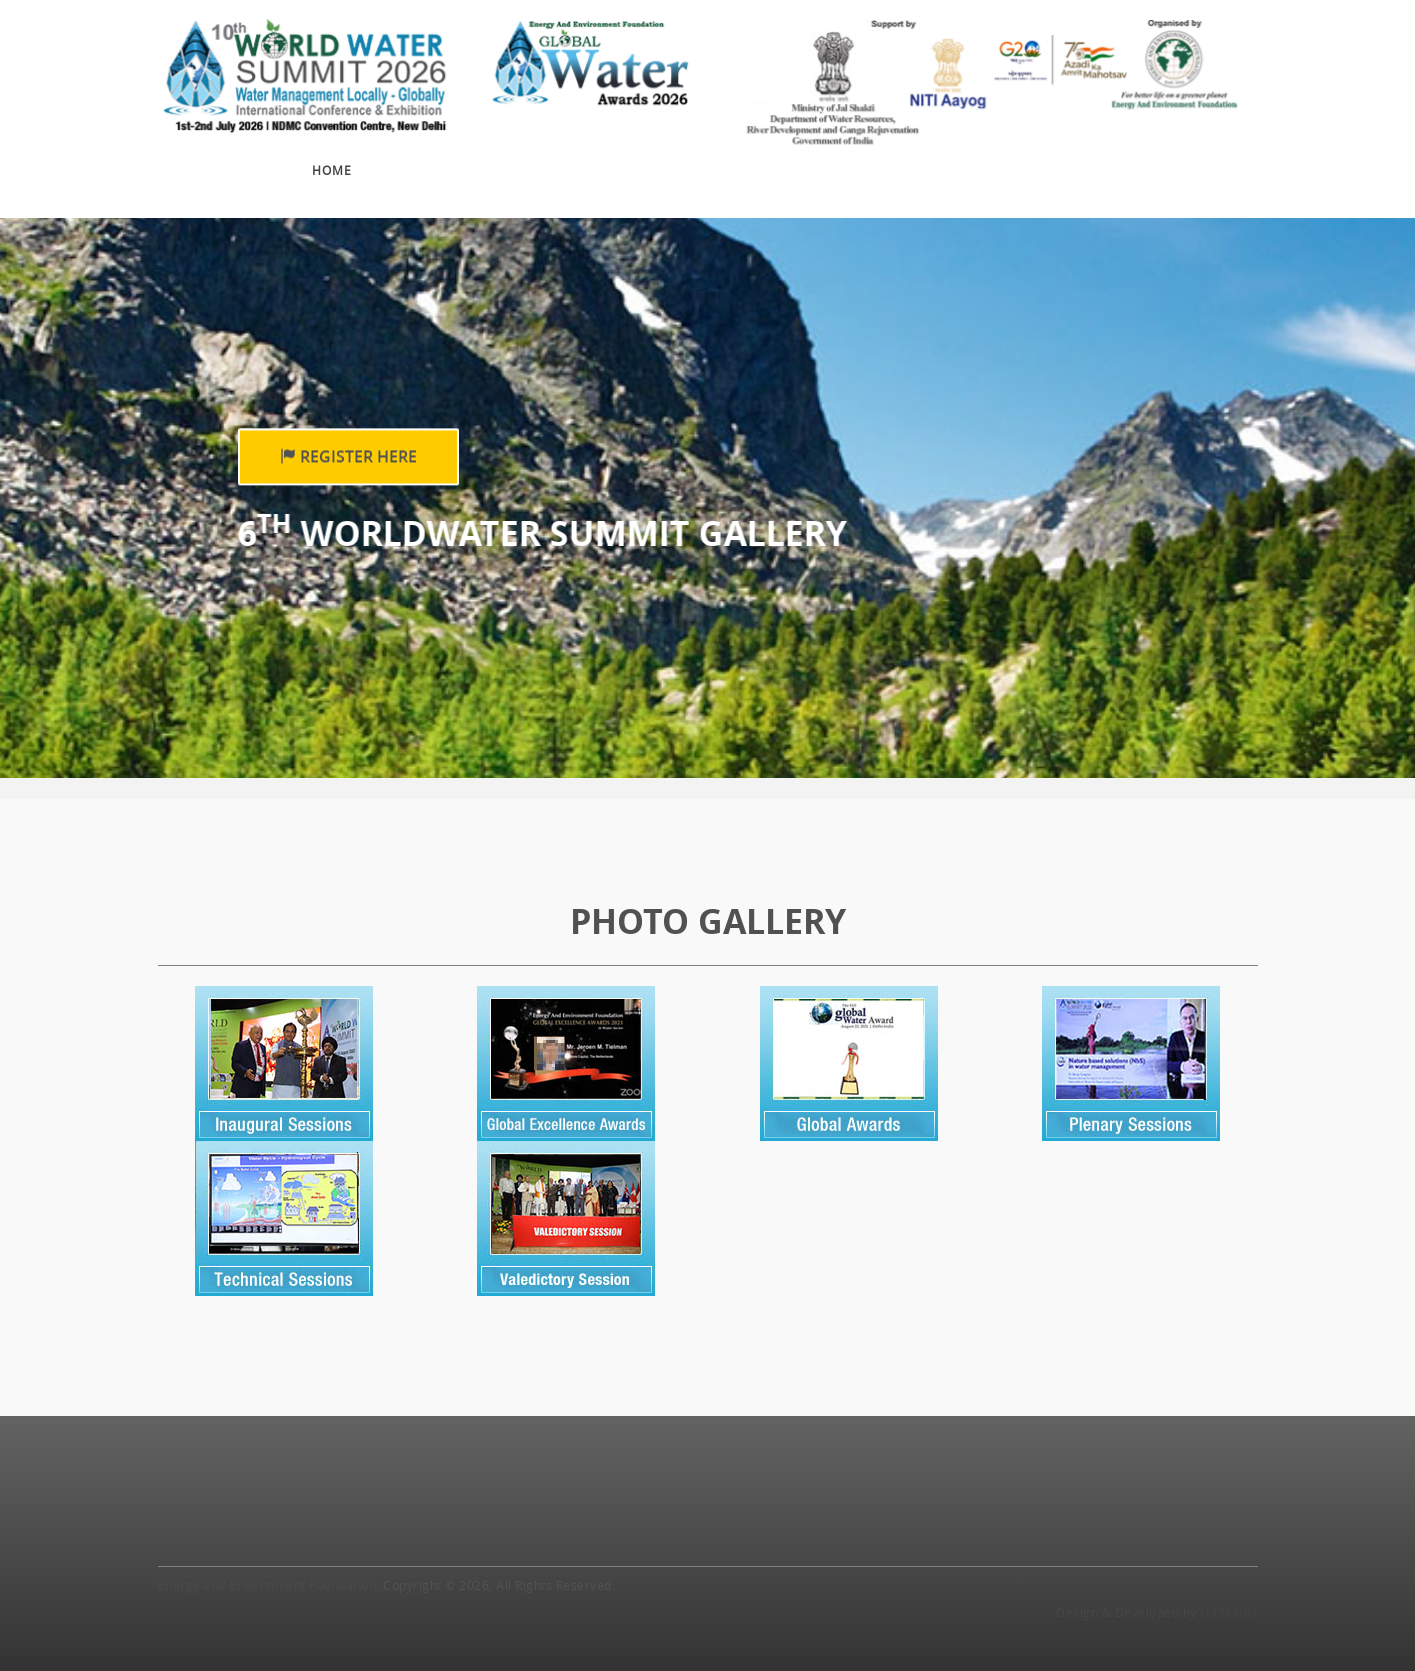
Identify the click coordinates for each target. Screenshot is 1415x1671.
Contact (1226, 151)
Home (332, 170)
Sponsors (785, 162)
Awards (682, 165)
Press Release (1017, 158)
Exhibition (571, 168)
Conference (440, 169)
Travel (1131, 154)
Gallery (893, 158)
